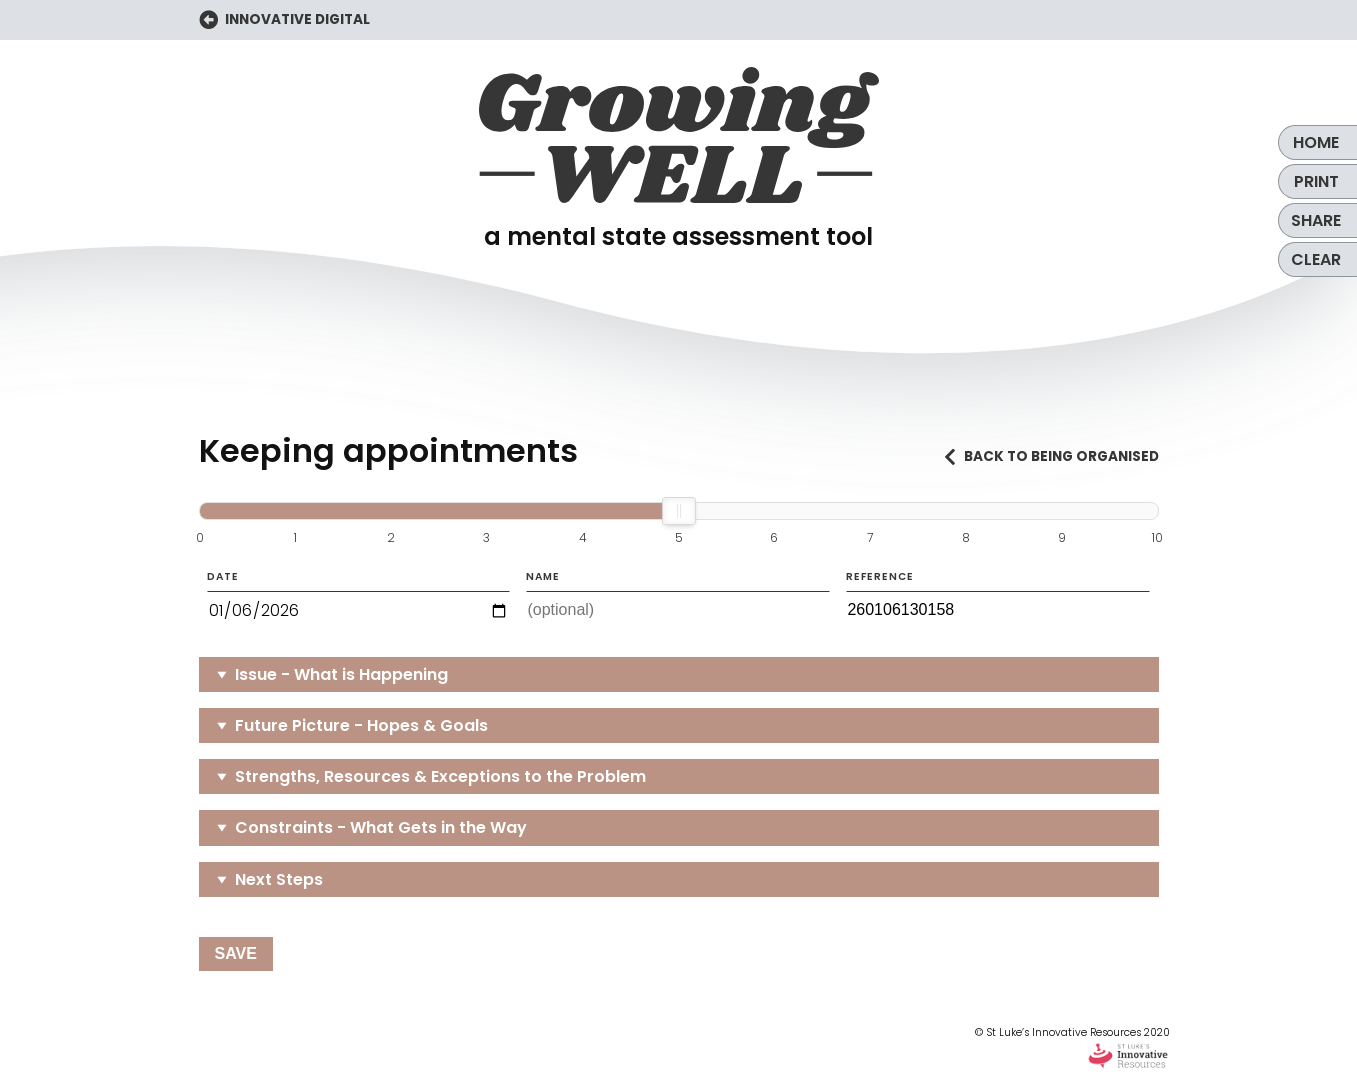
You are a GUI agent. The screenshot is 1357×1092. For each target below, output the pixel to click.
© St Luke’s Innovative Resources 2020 (1072, 1048)
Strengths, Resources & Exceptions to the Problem (440, 776)
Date (359, 600)
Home (1316, 142)
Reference (998, 599)
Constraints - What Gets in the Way (381, 827)
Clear (1316, 259)
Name (678, 599)
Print (1316, 181)
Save (236, 953)
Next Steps (279, 879)
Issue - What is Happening (341, 674)
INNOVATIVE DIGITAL (285, 20)
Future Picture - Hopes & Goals (361, 725)
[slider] (679, 511)
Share (1316, 220)
